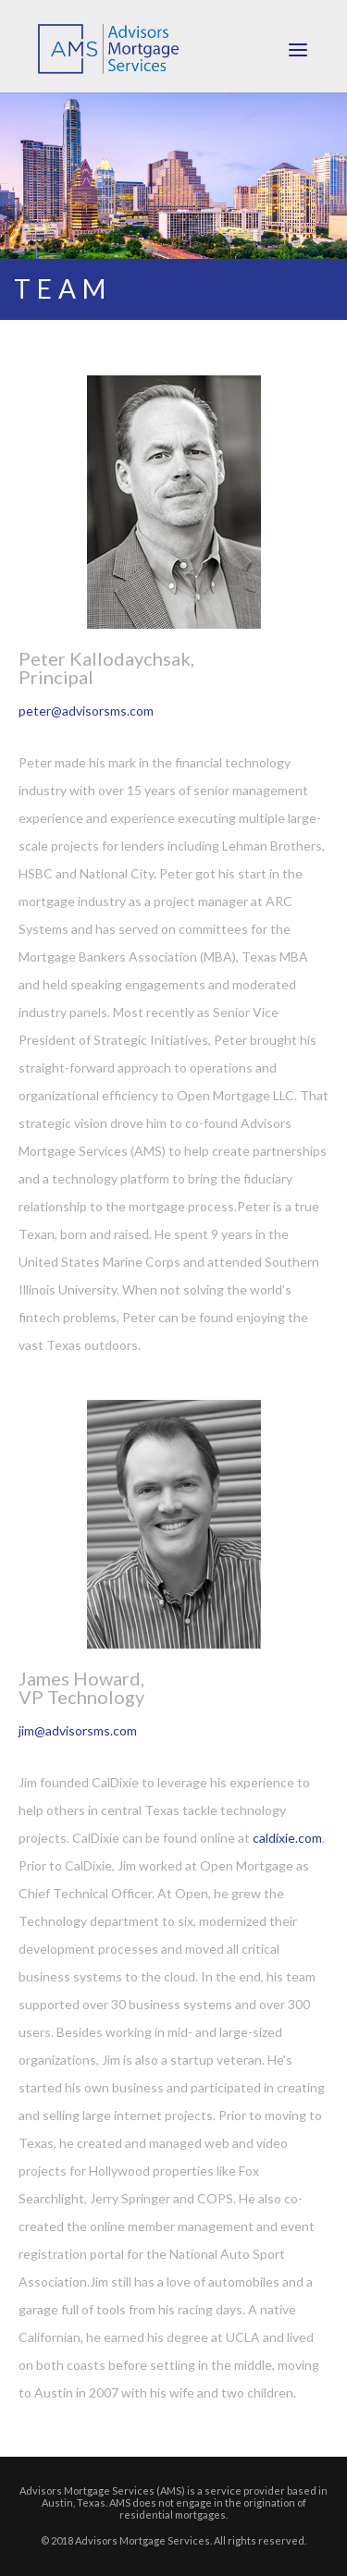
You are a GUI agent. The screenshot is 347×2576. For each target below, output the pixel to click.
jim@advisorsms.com (78, 1730)
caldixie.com (287, 1838)
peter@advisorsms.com (86, 710)
